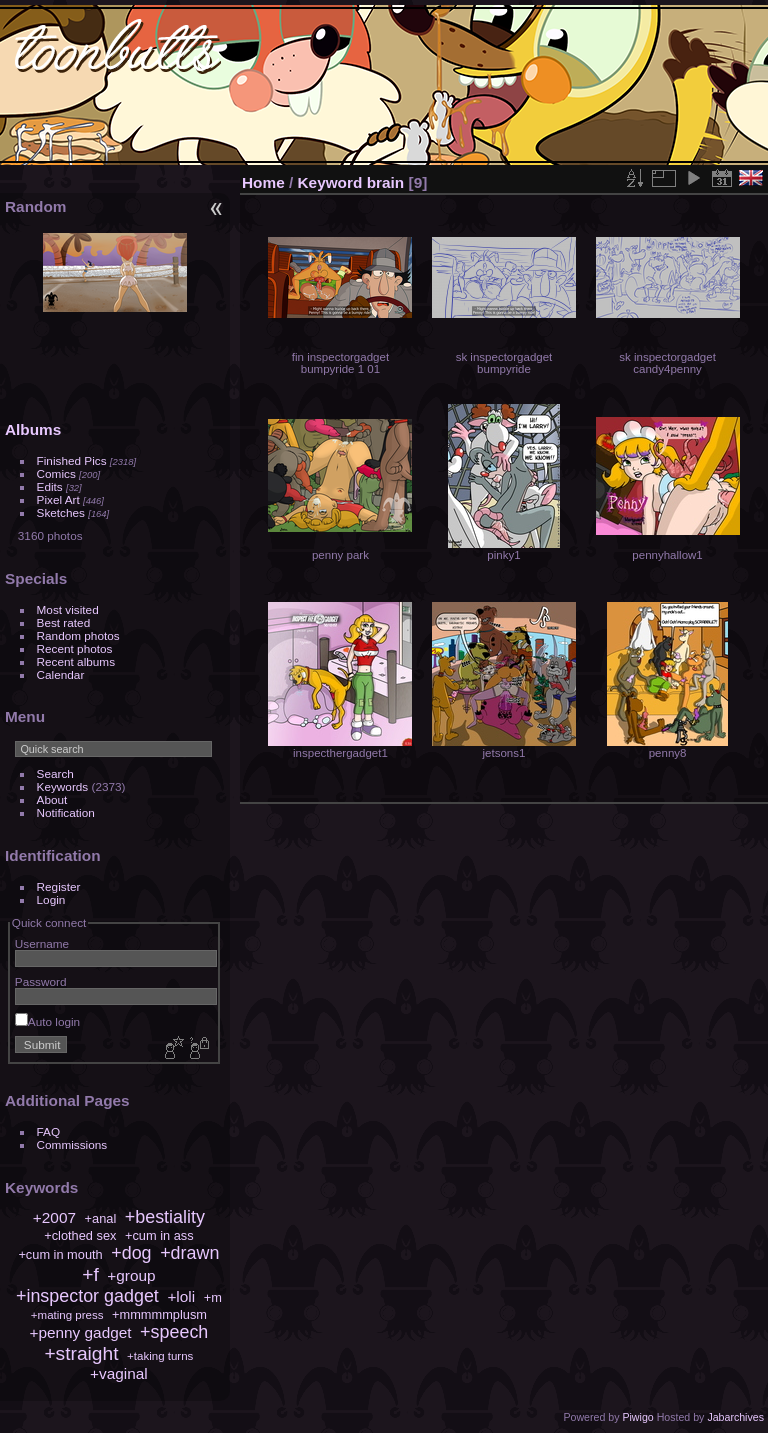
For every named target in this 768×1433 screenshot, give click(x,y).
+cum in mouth (60, 1254)
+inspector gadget (87, 1296)
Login (51, 899)
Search (55, 773)
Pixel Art (58, 499)
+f (90, 1274)
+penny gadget (80, 1332)
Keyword (330, 182)
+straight (81, 1353)
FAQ (49, 1131)
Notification (66, 812)
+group (131, 1275)
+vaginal (119, 1373)
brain (386, 182)
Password (41, 981)
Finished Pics (72, 460)
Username (42, 943)
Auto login (47, 1021)
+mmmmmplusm (159, 1314)
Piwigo (637, 1417)
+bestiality (165, 1217)
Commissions (72, 1144)
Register (59, 886)
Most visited (68, 609)
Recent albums (76, 661)
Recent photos (75, 648)
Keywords (63, 786)
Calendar (61, 674)
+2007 (54, 1217)
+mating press (67, 1315)
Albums (33, 429)
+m (213, 1297)
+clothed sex (80, 1235)
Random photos (78, 635)
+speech (174, 1332)
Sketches (61, 512)
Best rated (64, 622)
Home (263, 182)
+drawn (189, 1253)
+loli (181, 1296)
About (52, 799)
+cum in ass (159, 1235)
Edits (50, 486)
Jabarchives (735, 1417)
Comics (56, 473)
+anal (101, 1218)
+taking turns (160, 1356)
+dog (131, 1253)
